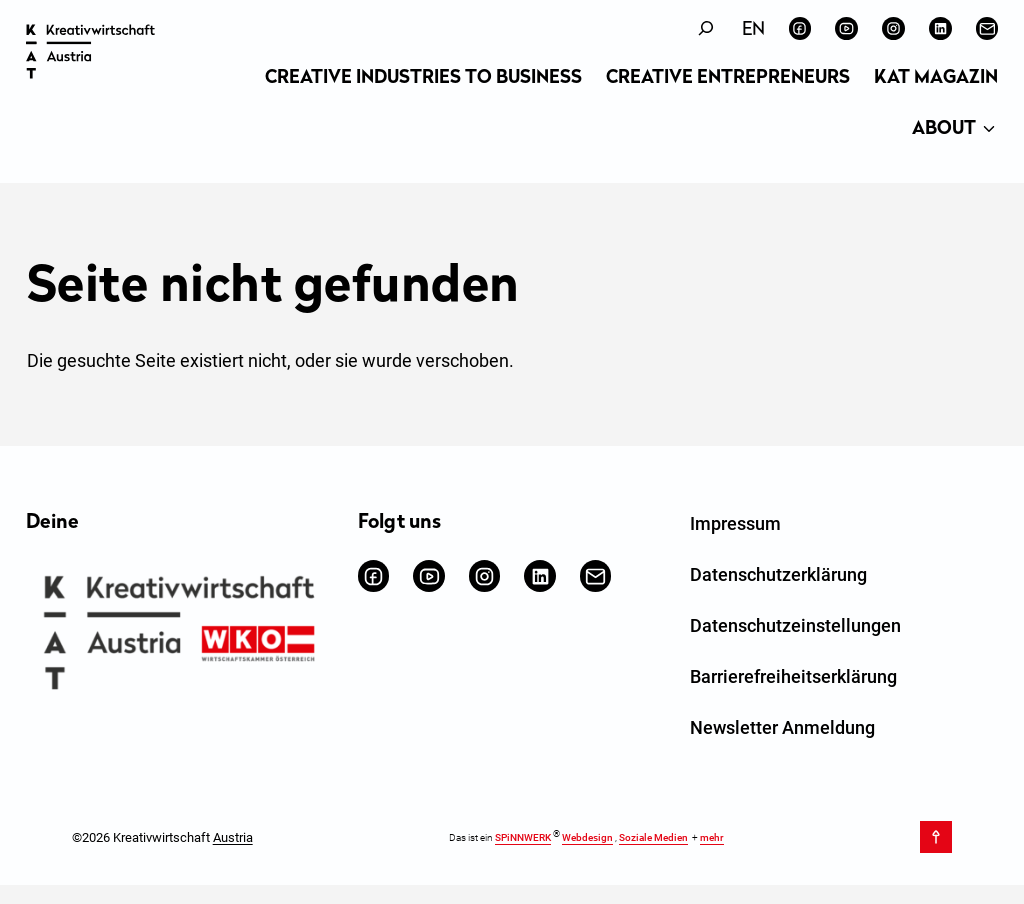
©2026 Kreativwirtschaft (162, 837)
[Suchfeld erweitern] (706, 28)
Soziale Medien (653, 838)
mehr (712, 838)
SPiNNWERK (523, 838)
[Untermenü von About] (989, 130)
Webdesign (587, 838)
